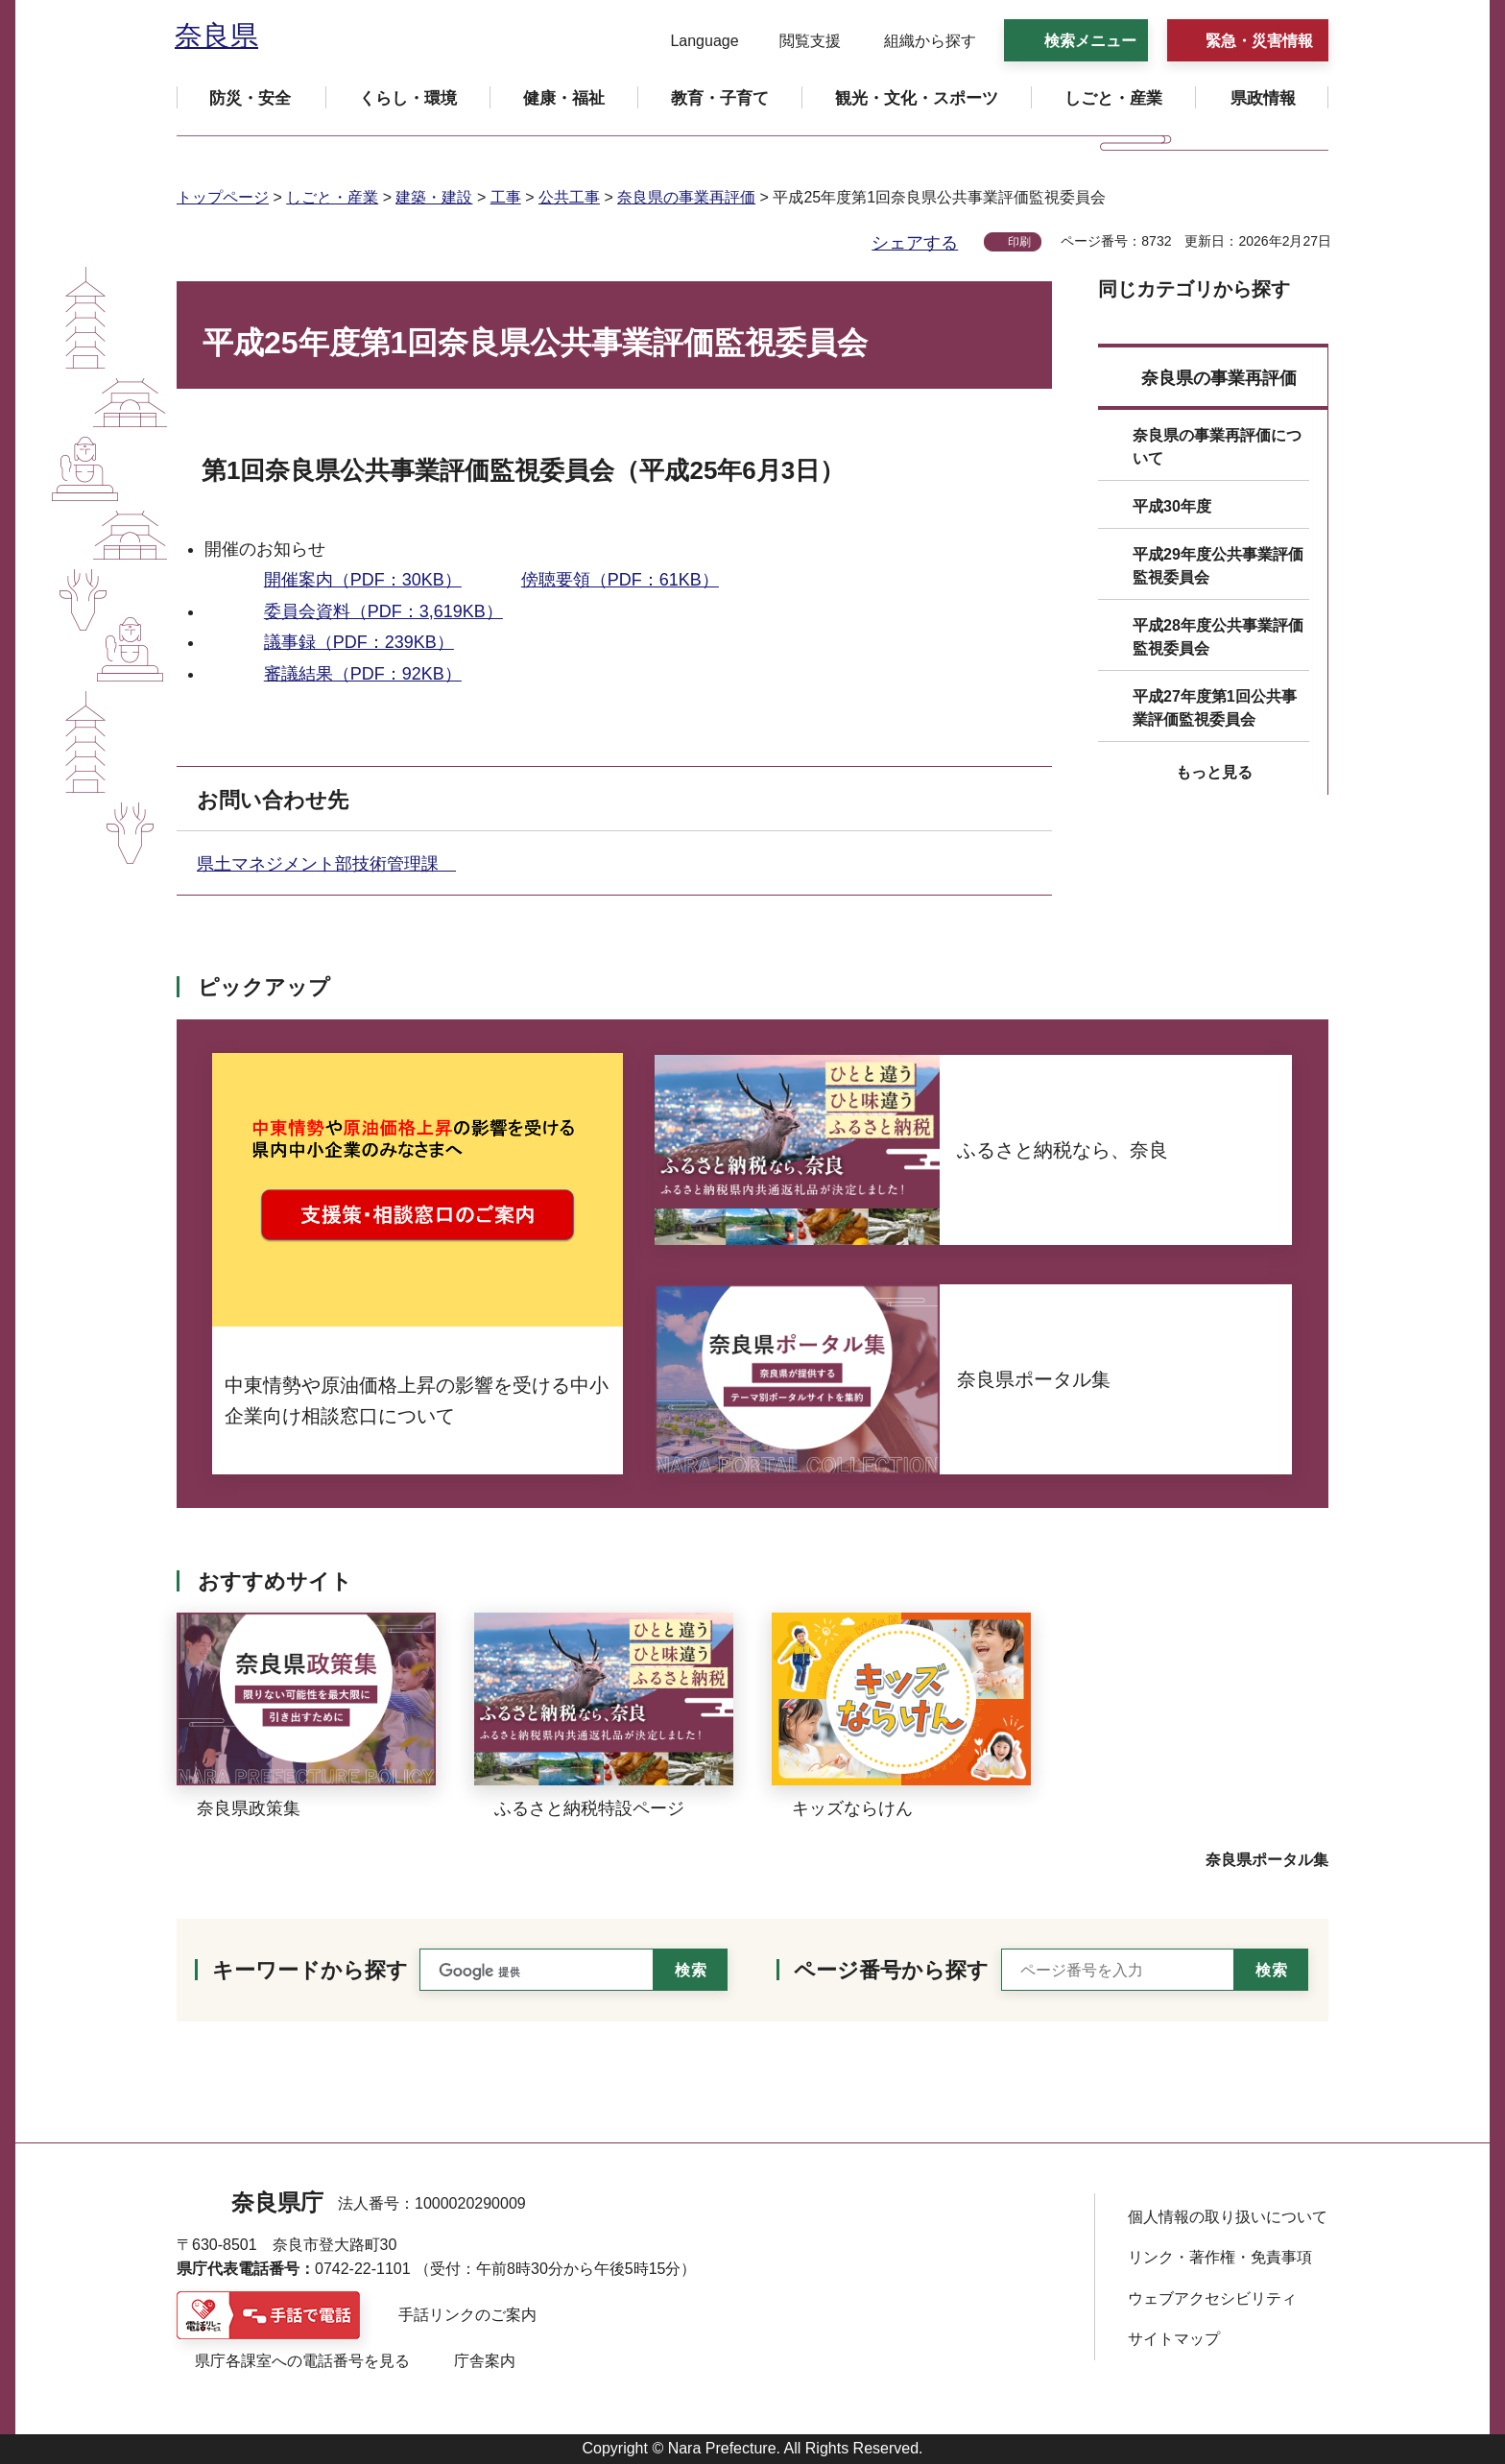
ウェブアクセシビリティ (1212, 2298)
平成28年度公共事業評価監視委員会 (1218, 637)
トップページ (223, 197)
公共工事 (569, 197)
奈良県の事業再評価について (1217, 446)
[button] (692, 41)
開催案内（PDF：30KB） (363, 579)
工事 (505, 197)
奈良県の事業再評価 (686, 197)
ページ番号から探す (891, 1970)
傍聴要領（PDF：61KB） (620, 579)
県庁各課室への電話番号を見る (302, 2361)
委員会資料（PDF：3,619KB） (383, 611)
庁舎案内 (484, 2361)
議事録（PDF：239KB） (359, 642)
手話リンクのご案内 (467, 2315)
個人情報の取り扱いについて (1227, 2217)
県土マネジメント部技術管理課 (326, 863)
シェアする (915, 242)
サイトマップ (1174, 2339)
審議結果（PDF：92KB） (363, 673)
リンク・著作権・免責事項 (1220, 2257)
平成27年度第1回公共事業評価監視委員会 (1215, 708)
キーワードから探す (310, 1970)
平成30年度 (1172, 506)
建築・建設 (433, 197)
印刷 (1019, 242)
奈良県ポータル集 (1267, 1860)
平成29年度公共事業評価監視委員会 (1218, 566)
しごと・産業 (332, 197)
